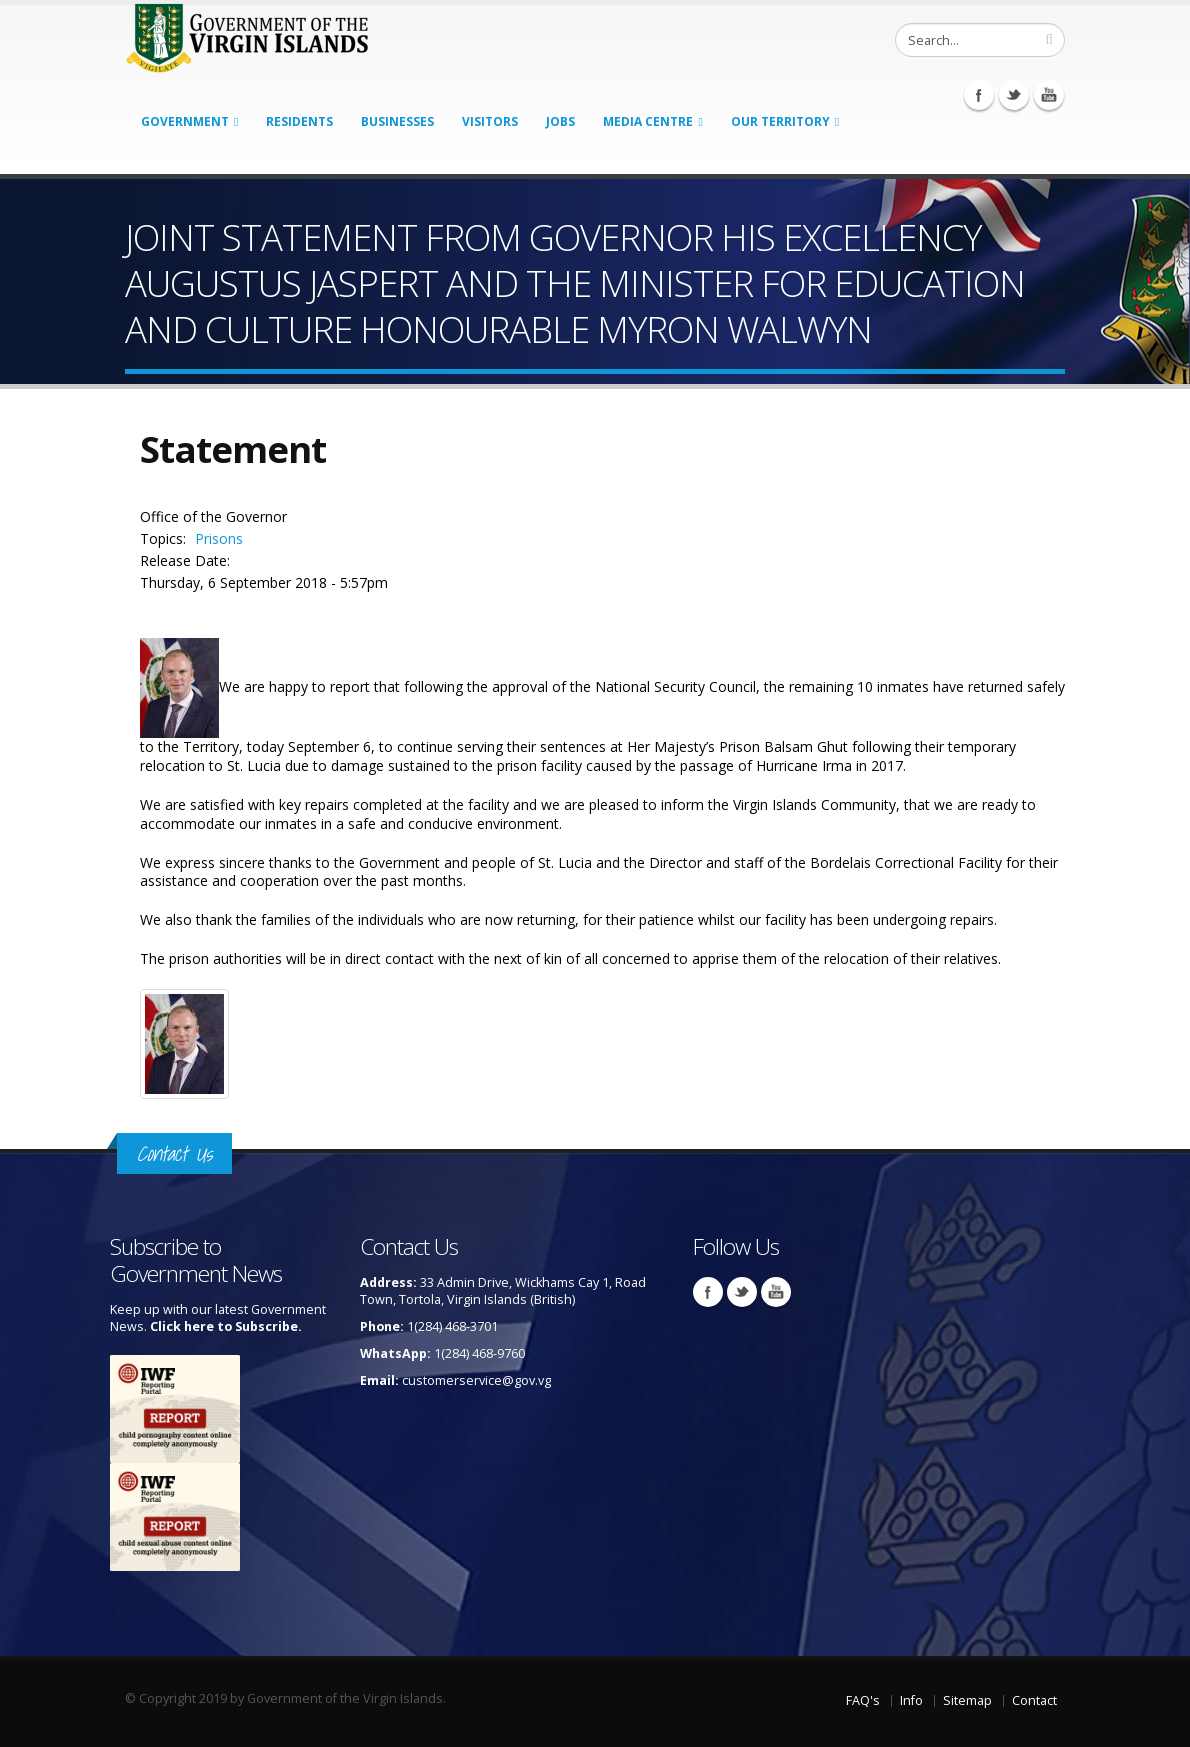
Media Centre (648, 121)
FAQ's (863, 1700)
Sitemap (967, 1700)
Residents (299, 121)
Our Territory (780, 121)
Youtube (1049, 95)
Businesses (397, 121)
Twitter (1014, 95)
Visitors (490, 121)
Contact (1034, 1700)
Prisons (219, 538)
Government (185, 121)
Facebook (979, 95)
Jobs (560, 121)
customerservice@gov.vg (476, 1380)
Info (911, 1700)
